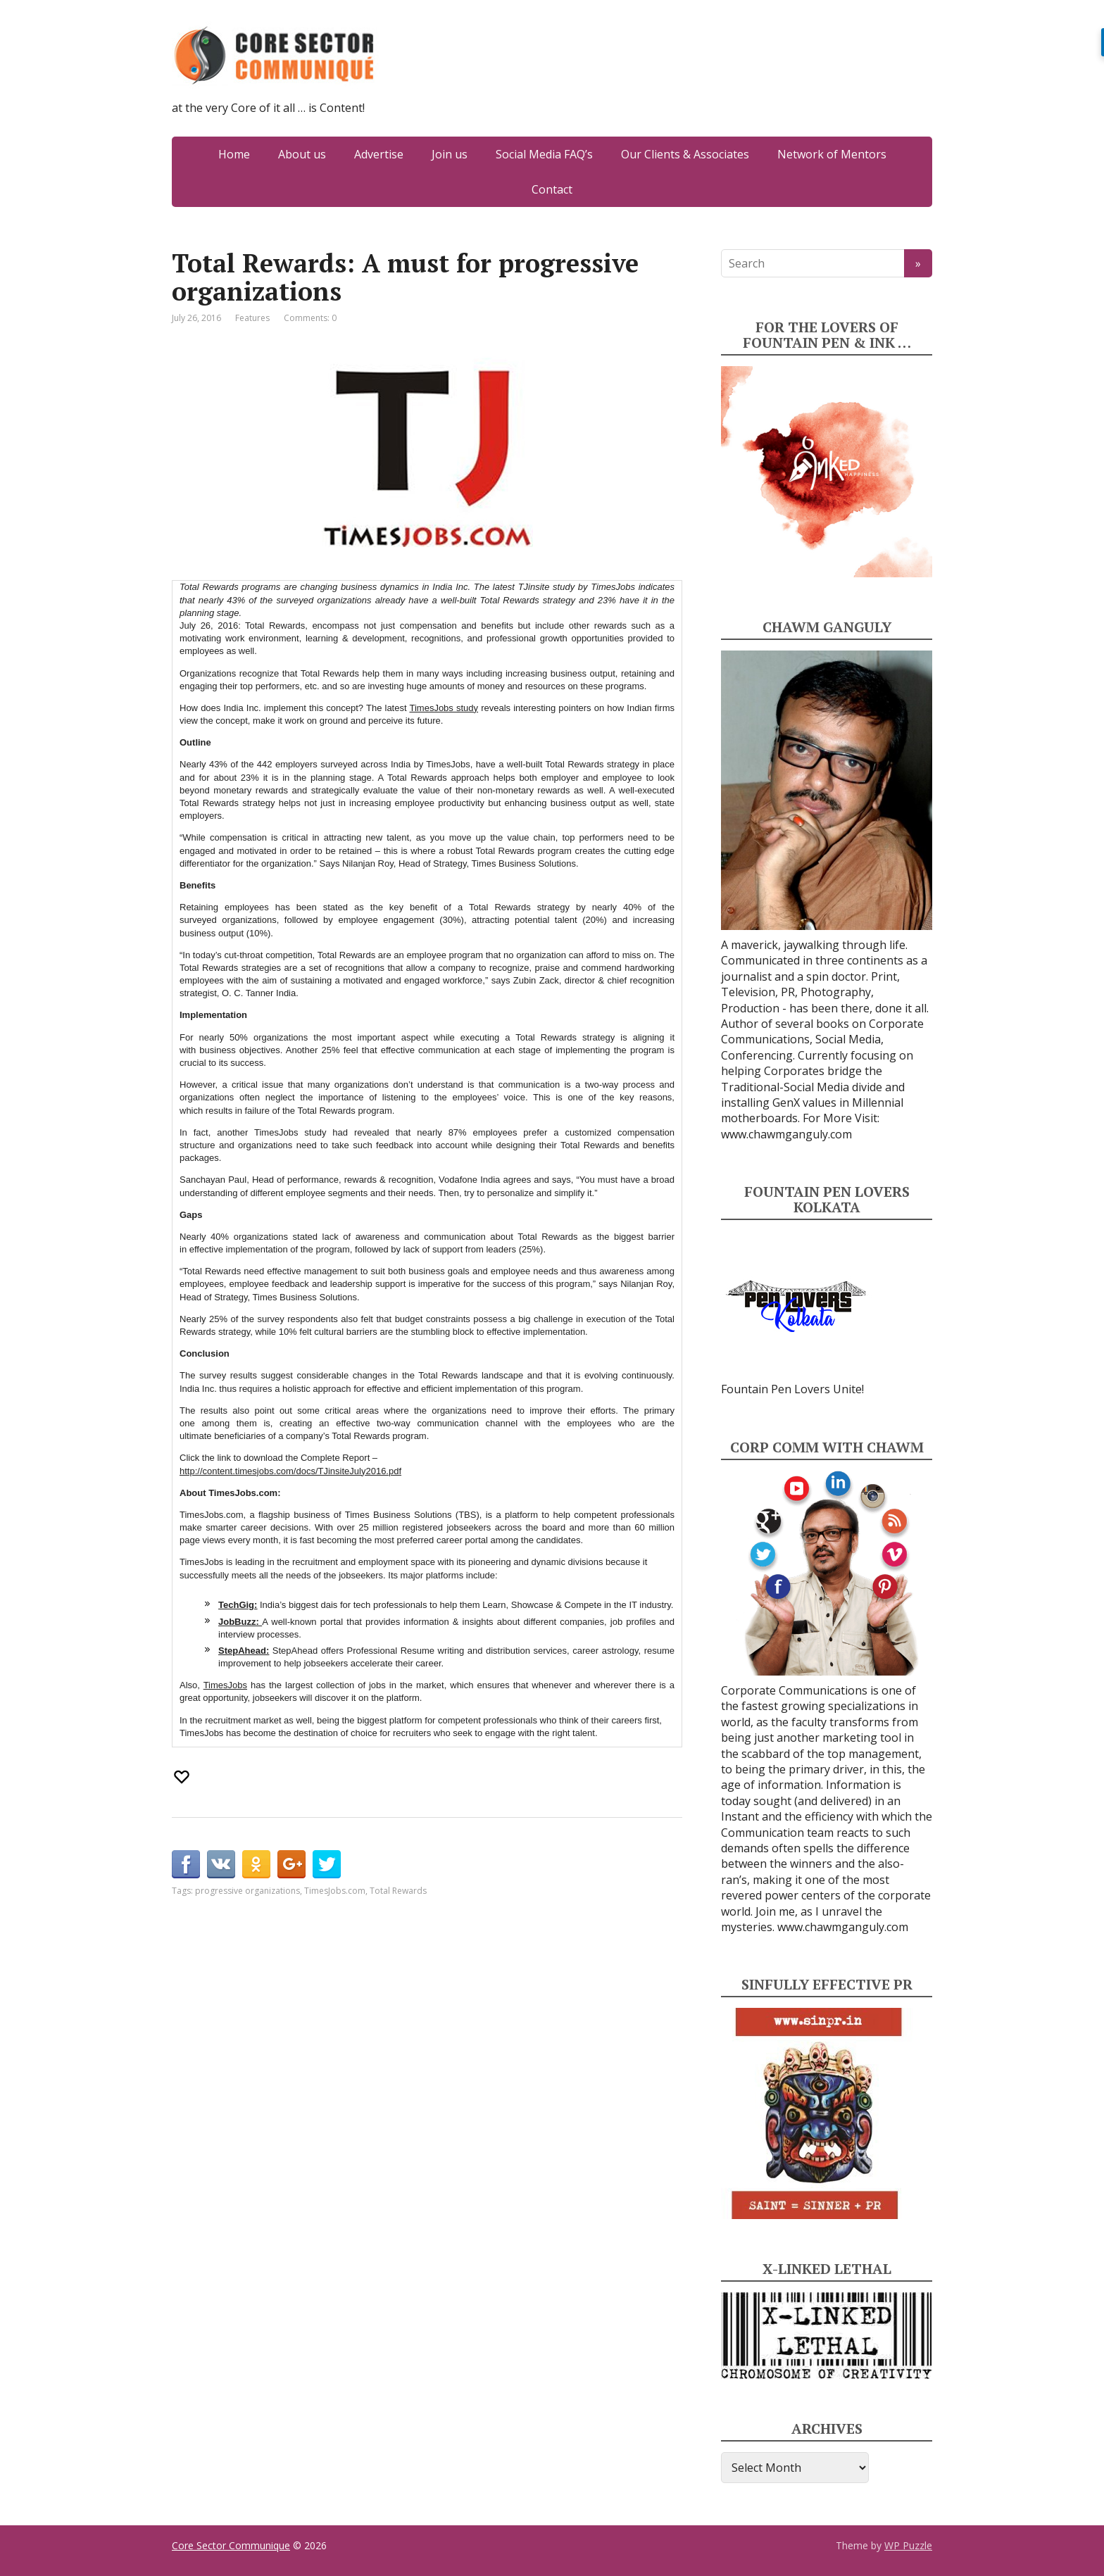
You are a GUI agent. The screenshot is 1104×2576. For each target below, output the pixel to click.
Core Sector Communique (231, 2545)
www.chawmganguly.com (786, 1134)
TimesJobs (225, 1685)
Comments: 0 (310, 318)
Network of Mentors (831, 154)
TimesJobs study (443, 708)
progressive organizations (247, 1891)
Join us (450, 154)
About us (302, 154)
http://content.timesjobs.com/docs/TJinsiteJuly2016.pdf (290, 1471)
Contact (552, 189)
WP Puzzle (908, 2545)
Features (252, 318)
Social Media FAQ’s (544, 154)
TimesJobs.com (334, 1891)
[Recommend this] (183, 1776)
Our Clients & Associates (685, 154)
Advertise (378, 154)
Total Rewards (398, 1891)
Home (234, 154)
